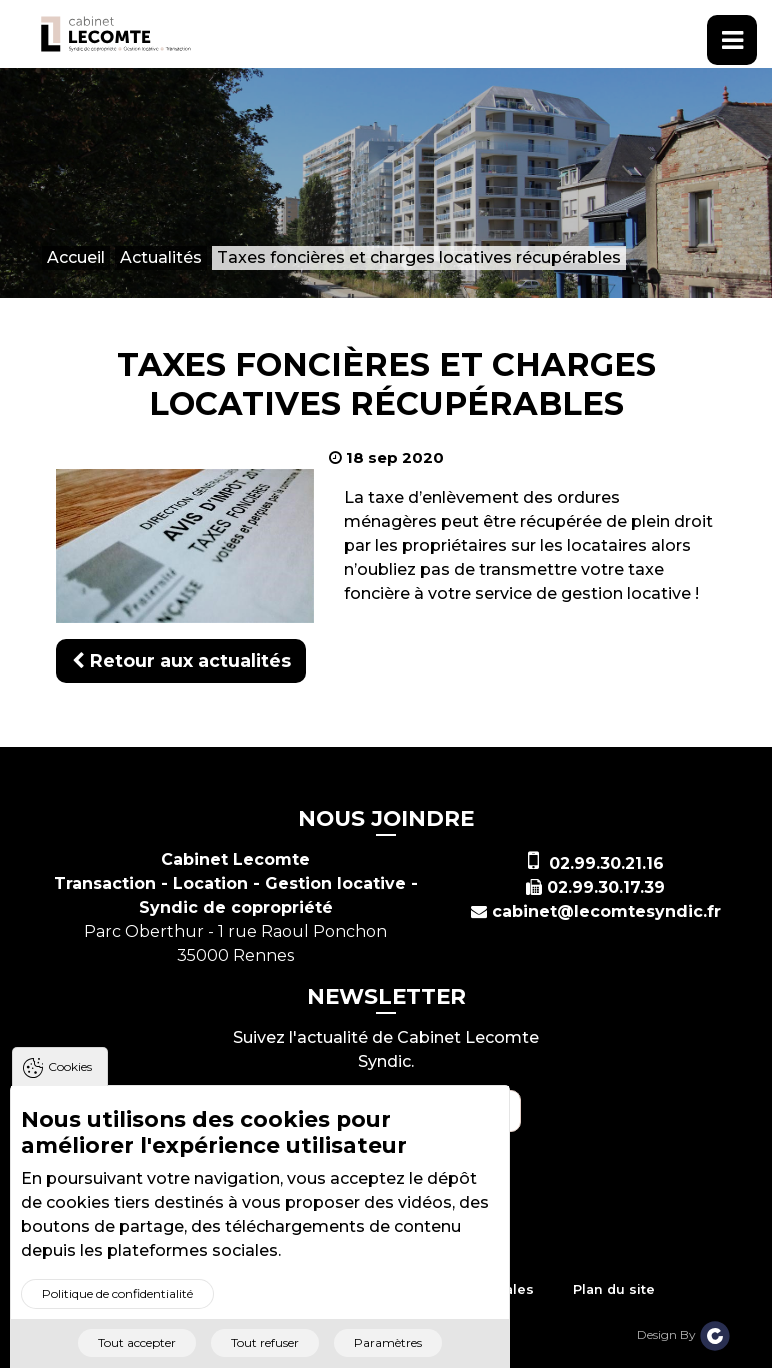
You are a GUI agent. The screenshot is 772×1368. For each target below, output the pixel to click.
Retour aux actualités (181, 660)
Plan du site (614, 1289)
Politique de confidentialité (117, 1309)
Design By (684, 1334)
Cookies (70, 1082)
